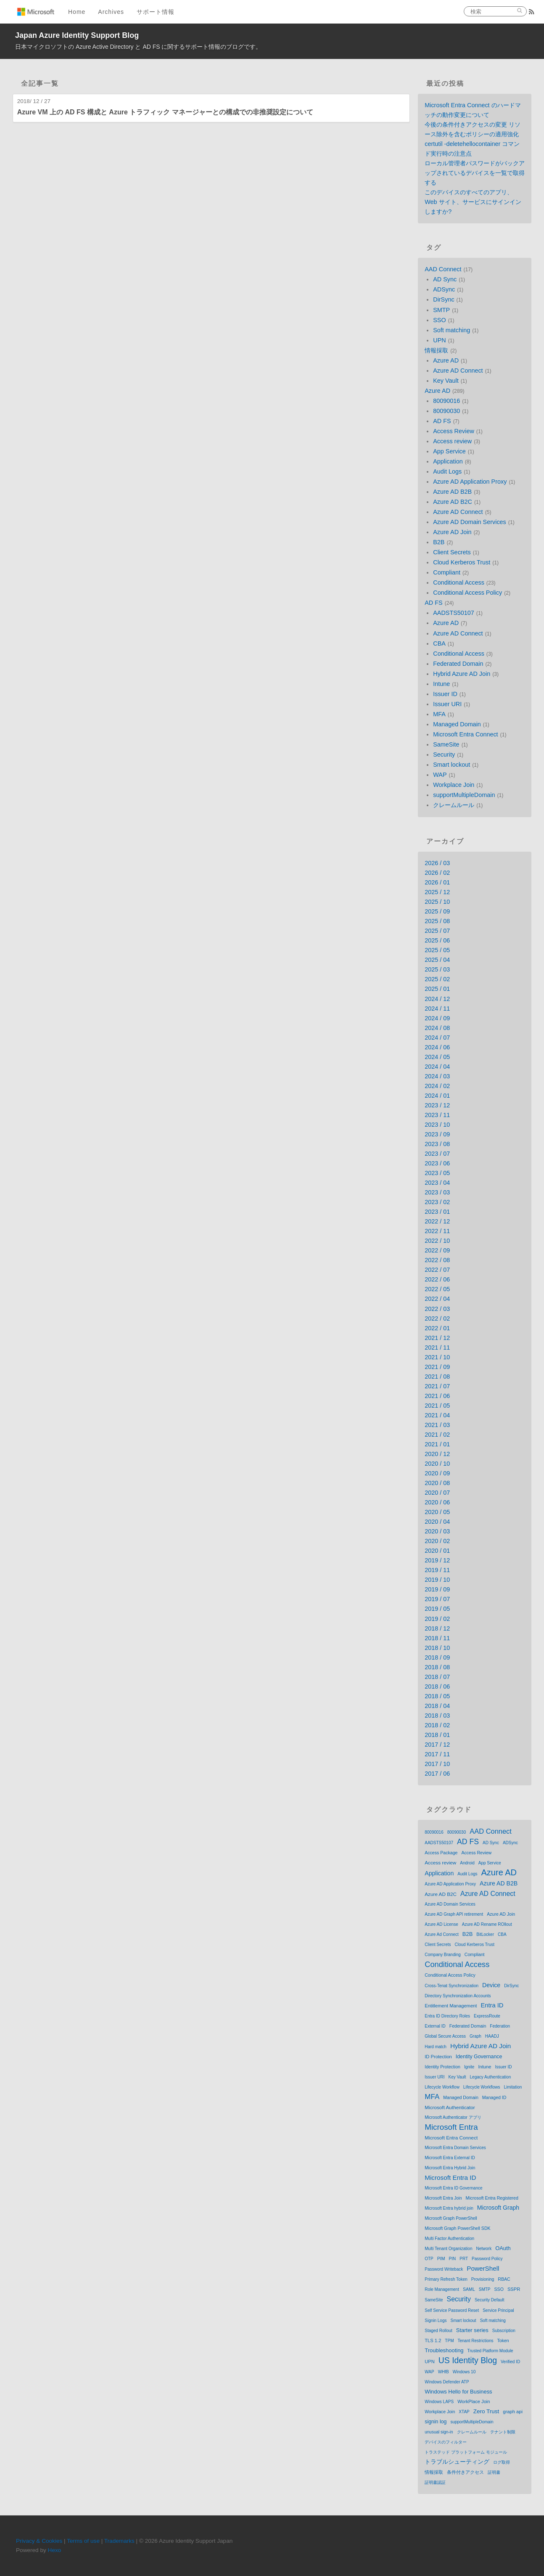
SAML (469, 2289)
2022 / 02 (437, 1318)
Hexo (54, 2550)
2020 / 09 (437, 1473)
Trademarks (119, 2541)
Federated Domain (458, 663)
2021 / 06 (437, 1396)
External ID (435, 2026)
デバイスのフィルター (446, 2442)
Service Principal (498, 2310)
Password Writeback (444, 2269)
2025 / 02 (437, 979)
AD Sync (445, 279)
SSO (439, 320)
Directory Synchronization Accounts (458, 1996)
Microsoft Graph (498, 2207)
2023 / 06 (437, 1163)
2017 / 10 (437, 1764)
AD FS (442, 421)
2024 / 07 (437, 1037)
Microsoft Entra (451, 2127)
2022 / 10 (437, 1240)
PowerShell (483, 2268)
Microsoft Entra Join (443, 2198)
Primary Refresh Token (446, 2279)
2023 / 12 (437, 1105)
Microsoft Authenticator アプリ (453, 2117)
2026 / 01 (437, 882)
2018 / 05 (437, 1696)
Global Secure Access (445, 2036)
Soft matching (451, 330)
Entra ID (492, 2005)
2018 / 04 (437, 1705)
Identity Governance (479, 2057)
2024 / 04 (437, 1066)
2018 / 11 (437, 1638)
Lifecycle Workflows (481, 2087)
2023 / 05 (437, 1173)
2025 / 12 (437, 892)
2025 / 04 (437, 959)
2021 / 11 (437, 1347)
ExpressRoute (487, 2016)
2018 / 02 (437, 1725)
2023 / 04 (437, 1182)
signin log (435, 2422)
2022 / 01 (437, 1328)
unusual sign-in (439, 2432)
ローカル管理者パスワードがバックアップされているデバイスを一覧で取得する (475, 173)
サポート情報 (155, 11)
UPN (439, 340)
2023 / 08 (437, 1144)
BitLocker (485, 1934)
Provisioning (482, 2279)
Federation (500, 2026)
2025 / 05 (437, 950)
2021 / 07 (437, 1386)
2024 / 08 (437, 1028)
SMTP (441, 310)
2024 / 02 (437, 1086)
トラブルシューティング (457, 2462)
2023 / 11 (437, 1115)
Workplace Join (453, 784)
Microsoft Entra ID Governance (453, 2188)
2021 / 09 (437, 1366)
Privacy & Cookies (39, 2541)
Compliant (446, 572)
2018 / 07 (437, 1676)
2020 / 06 (437, 1502)
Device (491, 1985)
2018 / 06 (437, 1686)
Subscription (503, 2330)
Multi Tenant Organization (448, 2248)
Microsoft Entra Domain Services (455, 2147)
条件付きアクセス (465, 2472)
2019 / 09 (437, 1589)
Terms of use (83, 2541)
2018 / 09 (437, 1657)
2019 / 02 (437, 1618)
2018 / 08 (437, 1667)
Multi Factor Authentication (449, 2238)
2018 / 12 (437, 1628)
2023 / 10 (437, 1124)
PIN (452, 2258)
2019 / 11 (437, 1570)
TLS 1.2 (433, 2340)
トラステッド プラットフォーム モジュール (466, 2452)
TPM (449, 2340)
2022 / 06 (437, 1279)
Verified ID (510, 2361)
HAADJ (492, 2036)
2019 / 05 (437, 1608)
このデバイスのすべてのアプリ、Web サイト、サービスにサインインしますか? (473, 202)
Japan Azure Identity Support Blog (77, 35)
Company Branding (443, 1954)
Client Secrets (452, 552)
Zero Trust (486, 2411)
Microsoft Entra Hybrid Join (450, 2168)
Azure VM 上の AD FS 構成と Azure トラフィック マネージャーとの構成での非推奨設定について (165, 112)
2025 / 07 (437, 930)
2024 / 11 (437, 1008)
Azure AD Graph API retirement (454, 1914)
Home (76, 11)
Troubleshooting (444, 2350)
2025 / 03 (437, 969)
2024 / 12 (437, 998)
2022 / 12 (437, 1221)
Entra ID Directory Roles (447, 2016)
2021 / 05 (437, 1405)
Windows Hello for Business (458, 2391)
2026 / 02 (437, 872)
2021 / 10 (437, 1357)
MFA (439, 714)
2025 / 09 (437, 911)
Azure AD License (441, 1924)
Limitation (513, 2087)
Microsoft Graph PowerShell (451, 2218)
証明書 (494, 2472)
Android (467, 1863)
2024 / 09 (437, 1018)
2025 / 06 (437, 940)
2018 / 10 (437, 1647)
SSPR (513, 2289)
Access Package (441, 1852)
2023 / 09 (437, 1134)
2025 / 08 (437, 921)
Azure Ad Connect (442, 1934)
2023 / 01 (437, 1211)
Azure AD (446, 360)
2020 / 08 (437, 1483)
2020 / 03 (437, 1531)
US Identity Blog (467, 2360)
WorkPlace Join (473, 2401)
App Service (449, 451)
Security (444, 754)
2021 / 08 (437, 1376)
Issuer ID (445, 694)
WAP (439, 774)
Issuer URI (447, 704)
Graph (475, 2036)
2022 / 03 (437, 1308)
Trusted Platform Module (490, 2350)
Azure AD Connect (458, 370)
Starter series (472, 2330)
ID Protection (438, 2056)
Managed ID (494, 2097)
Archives (111, 11)
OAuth (503, 2248)
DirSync (443, 299)
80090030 (446, 411)
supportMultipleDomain (464, 795)
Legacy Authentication (490, 2077)
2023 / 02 (437, 1202)
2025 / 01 (437, 988)
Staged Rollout (438, 2330)
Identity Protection (442, 2066)
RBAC (504, 2279)
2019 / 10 (437, 1579)
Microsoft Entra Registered (492, 2197)
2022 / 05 (437, 1289)
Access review (452, 441)
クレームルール (453, 805)
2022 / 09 (437, 1250)
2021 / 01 (437, 1444)
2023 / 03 (437, 1192)
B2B (438, 542)
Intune (441, 683)
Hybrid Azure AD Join (461, 673)
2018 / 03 (437, 1715)
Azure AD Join (452, 532)
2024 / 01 (437, 1095)
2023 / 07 (437, 1153)
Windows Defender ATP (447, 2382)
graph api (513, 2411)
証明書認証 (435, 2482)
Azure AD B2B (452, 491)
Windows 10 (464, 2371)
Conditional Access (458, 582)
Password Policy (487, 2258)
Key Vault (446, 380)
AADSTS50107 (453, 612)
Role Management (442, 2289)
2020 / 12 (437, 1454)
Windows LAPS (439, 2401)
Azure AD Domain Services (469, 522)
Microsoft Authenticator (450, 2107)
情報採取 (436, 350)
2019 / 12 (437, 1560)
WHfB (443, 2371)
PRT (463, 2258)
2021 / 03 (437, 1425)
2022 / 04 (437, 1298)
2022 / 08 (437, 1260)
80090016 (446, 400)
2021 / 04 (437, 1415)
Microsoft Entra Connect (465, 734)
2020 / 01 (437, 1550)
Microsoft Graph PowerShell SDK (457, 2228)
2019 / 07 (437, 1599)
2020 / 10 (437, 1463)
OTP (429, 2258)
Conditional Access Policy (467, 592)
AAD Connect (443, 269)
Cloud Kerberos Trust (461, 562)
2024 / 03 (437, 1076)
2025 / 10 (437, 901)
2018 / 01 (437, 1734)
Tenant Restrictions (475, 2340)
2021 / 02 (437, 1434)
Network (483, 2248)
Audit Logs (447, 471)
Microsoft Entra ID (450, 2177)
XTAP (464, 2411)
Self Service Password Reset (452, 2310)
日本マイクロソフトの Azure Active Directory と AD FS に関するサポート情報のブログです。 (138, 46)
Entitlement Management (451, 2005)
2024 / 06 (437, 1047)
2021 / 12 (437, 1337)
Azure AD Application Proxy (470, 481)
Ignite (469, 2067)
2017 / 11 (437, 1754)
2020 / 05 (437, 1512)
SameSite (446, 744)
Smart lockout (451, 764)
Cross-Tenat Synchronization (451, 1985)
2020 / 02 (437, 1541)
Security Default (489, 2300)
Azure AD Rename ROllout (487, 1924)
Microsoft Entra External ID (450, 2157)
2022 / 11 (437, 1231)
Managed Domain (457, 724)
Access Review (453, 431)
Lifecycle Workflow (442, 2087)
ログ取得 (501, 2462)
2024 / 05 (437, 1057)
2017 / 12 (437, 1744)
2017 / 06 (437, 1773)
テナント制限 (502, 2432)
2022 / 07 (437, 1269)
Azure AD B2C (452, 501)
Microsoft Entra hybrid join (449, 2208)
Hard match (435, 2046)
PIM (441, 2258)
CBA (439, 643)
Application (447, 461)
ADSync (444, 289)
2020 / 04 (437, 1521)
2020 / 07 (437, 1492)
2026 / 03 (437, 863)
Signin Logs (435, 2320)
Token (503, 2340)
